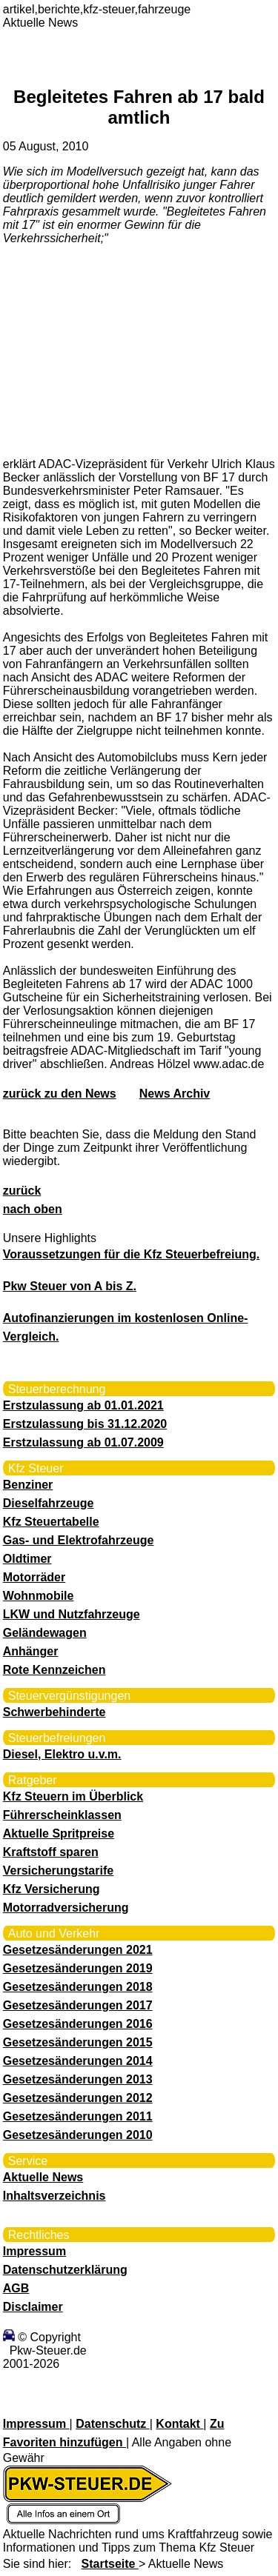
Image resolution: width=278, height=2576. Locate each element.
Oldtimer (27, 1558)
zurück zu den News (59, 1093)
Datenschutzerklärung (65, 2269)
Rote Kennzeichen (54, 1670)
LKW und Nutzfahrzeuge (71, 1614)
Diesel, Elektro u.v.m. (62, 1754)
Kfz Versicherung (51, 1889)
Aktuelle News (43, 2177)
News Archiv (174, 1093)
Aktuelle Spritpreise (58, 1833)
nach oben (32, 1209)
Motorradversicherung (66, 1907)
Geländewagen (45, 1632)
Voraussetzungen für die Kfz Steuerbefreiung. (131, 1254)
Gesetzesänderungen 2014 (78, 2061)
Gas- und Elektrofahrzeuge (78, 1540)
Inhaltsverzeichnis (54, 2195)
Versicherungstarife (58, 1870)
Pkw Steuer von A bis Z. (69, 1286)
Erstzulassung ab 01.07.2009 (83, 1442)
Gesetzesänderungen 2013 (78, 2079)
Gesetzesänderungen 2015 (78, 2042)
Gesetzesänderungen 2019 (78, 1968)
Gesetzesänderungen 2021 (78, 1949)
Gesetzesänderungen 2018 (78, 1987)
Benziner (28, 1484)
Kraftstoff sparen (51, 1852)
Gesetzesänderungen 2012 (78, 2098)
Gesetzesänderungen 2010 (78, 2135)
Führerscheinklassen (62, 1815)
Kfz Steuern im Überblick (73, 1796)
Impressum (34, 2251)
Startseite (110, 2563)
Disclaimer (33, 2306)
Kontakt (179, 2423)
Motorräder (34, 1577)
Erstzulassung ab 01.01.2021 (83, 1405)
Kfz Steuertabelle (51, 1521)
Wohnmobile (38, 1595)
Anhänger (31, 1651)
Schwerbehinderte (54, 1712)
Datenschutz (113, 2423)
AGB (16, 2288)
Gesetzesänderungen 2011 (78, 2116)
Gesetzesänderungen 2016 (78, 2024)
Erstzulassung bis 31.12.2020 (85, 1424)
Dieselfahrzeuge (48, 1503)
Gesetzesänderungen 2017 (78, 2005)
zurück (22, 1190)
